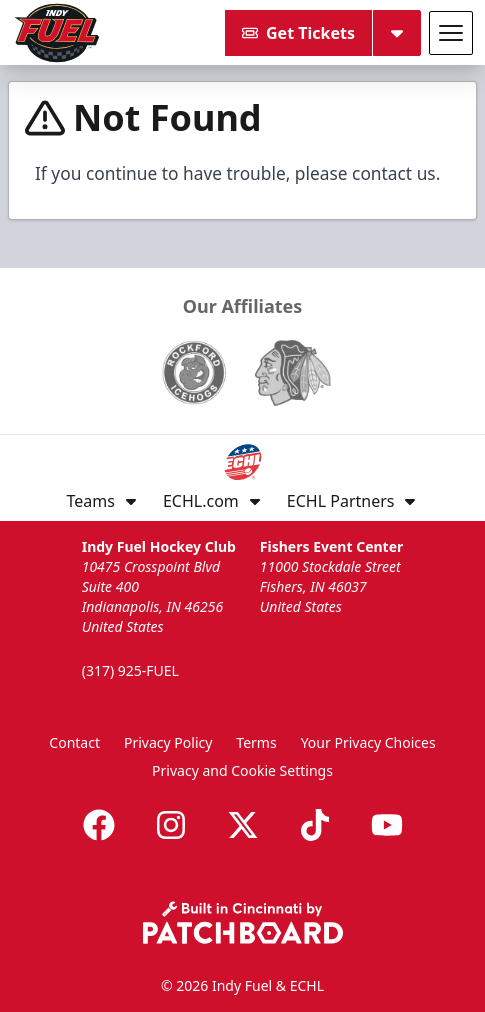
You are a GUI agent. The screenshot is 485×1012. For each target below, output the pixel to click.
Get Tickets (298, 33)
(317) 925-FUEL (130, 670)
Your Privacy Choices (368, 742)
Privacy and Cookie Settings (242, 770)
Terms (256, 742)
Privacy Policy (168, 742)
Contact (74, 742)
